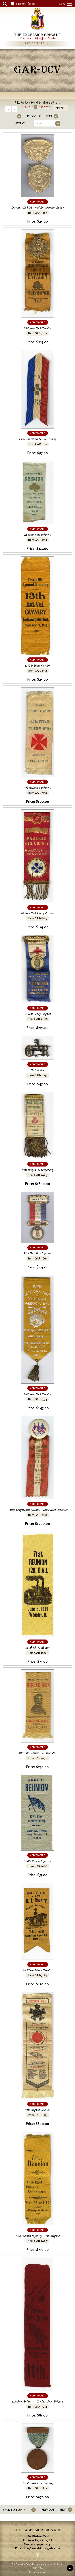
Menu (64, 3)
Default (39, 123)
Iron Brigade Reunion (37, 2110)
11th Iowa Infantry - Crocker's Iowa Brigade (37, 2401)
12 (45, 107)
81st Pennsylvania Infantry (37, 2483)
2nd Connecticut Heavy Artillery (37, 439)
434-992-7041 (42, 2544)
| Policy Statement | (37, 2572)
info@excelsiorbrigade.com (42, 2548)
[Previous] (31, 116)
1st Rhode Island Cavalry (37, 1970)
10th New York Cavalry (37, 1394)
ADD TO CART (37, 201)
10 (39, 107)
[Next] (47, 116)
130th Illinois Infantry (37, 1861)
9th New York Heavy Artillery (37, 913)
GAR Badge (37, 1070)
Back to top (12, 2509)
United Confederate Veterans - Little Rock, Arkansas (37, 1510)
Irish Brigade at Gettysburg (37, 1170)
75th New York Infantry (37, 1253)
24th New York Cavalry (37, 328)
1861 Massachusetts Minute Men (37, 1753)
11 (42, 107)
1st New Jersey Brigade (37, 1014)
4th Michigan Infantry (37, 787)
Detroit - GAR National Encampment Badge (38, 207)
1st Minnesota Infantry (37, 534)
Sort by (20, 122)
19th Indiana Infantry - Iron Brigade (38, 2236)
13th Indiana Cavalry (37, 665)
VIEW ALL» (60, 108)
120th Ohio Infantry (37, 1647)
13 (48, 107)
